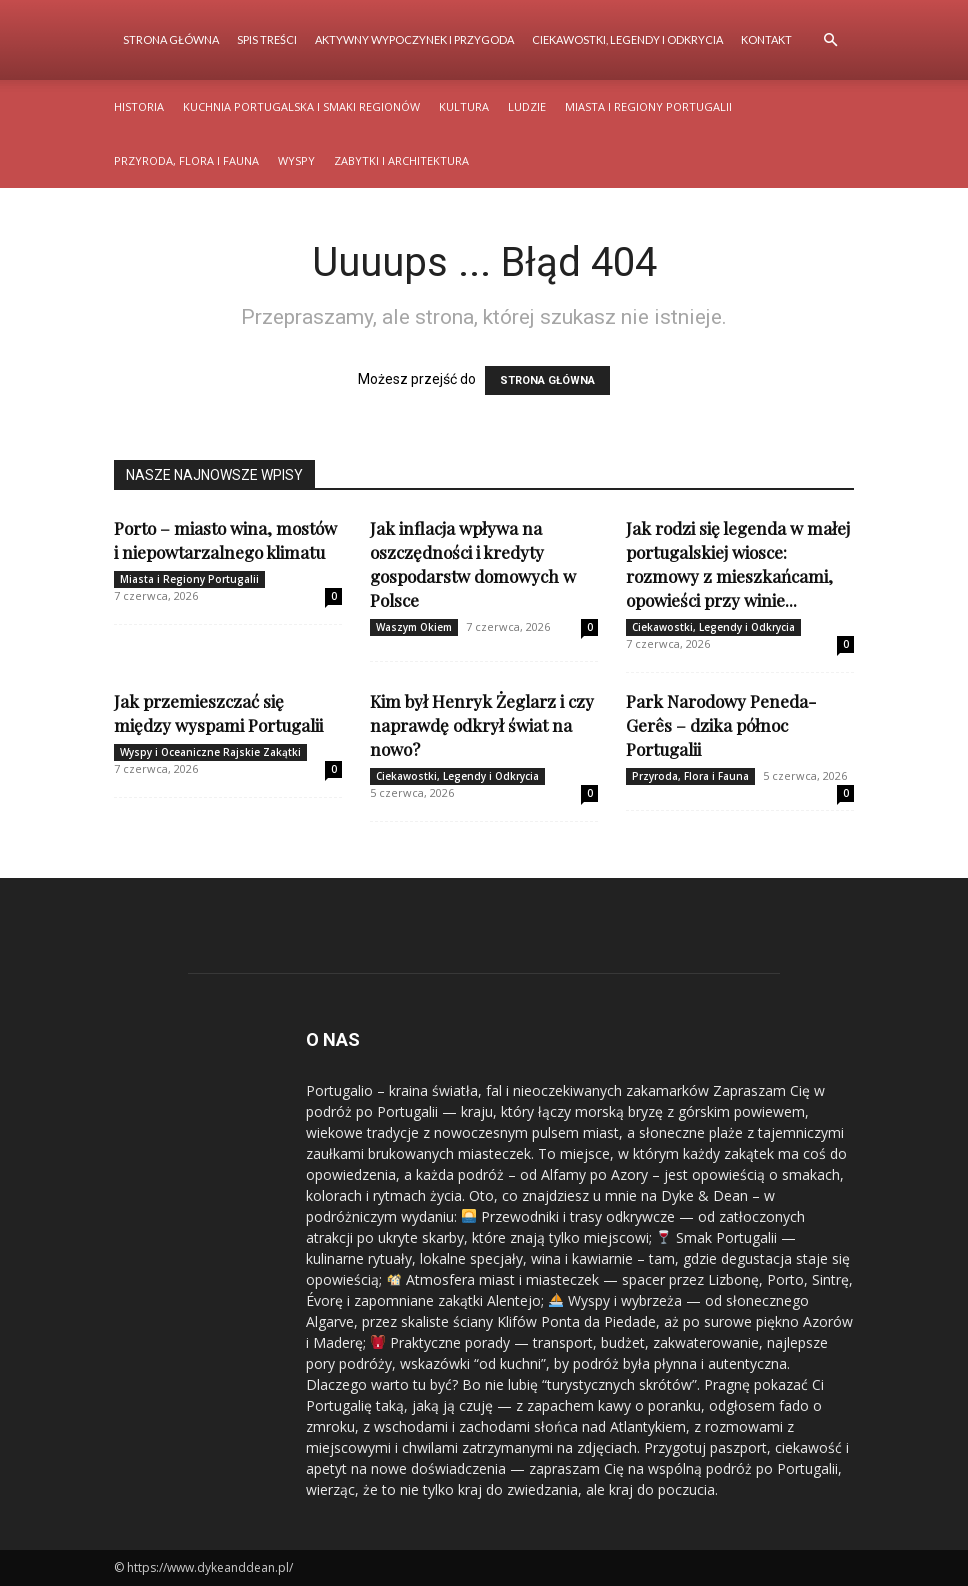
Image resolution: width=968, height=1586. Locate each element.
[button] (830, 40)
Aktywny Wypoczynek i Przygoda (414, 39)
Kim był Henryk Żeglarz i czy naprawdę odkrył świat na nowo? (482, 725)
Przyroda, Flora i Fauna (186, 160)
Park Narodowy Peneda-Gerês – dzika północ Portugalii (721, 725)
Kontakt (766, 39)
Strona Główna (171, 39)
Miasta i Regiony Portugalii (648, 106)
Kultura (464, 106)
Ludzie (527, 106)
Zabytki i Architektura (401, 160)
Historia (139, 106)
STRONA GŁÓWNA (547, 380)
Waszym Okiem (414, 627)
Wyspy (296, 160)
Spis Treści (267, 39)
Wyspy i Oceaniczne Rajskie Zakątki (210, 752)
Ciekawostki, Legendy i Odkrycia (627, 39)
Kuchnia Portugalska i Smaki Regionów (301, 106)
